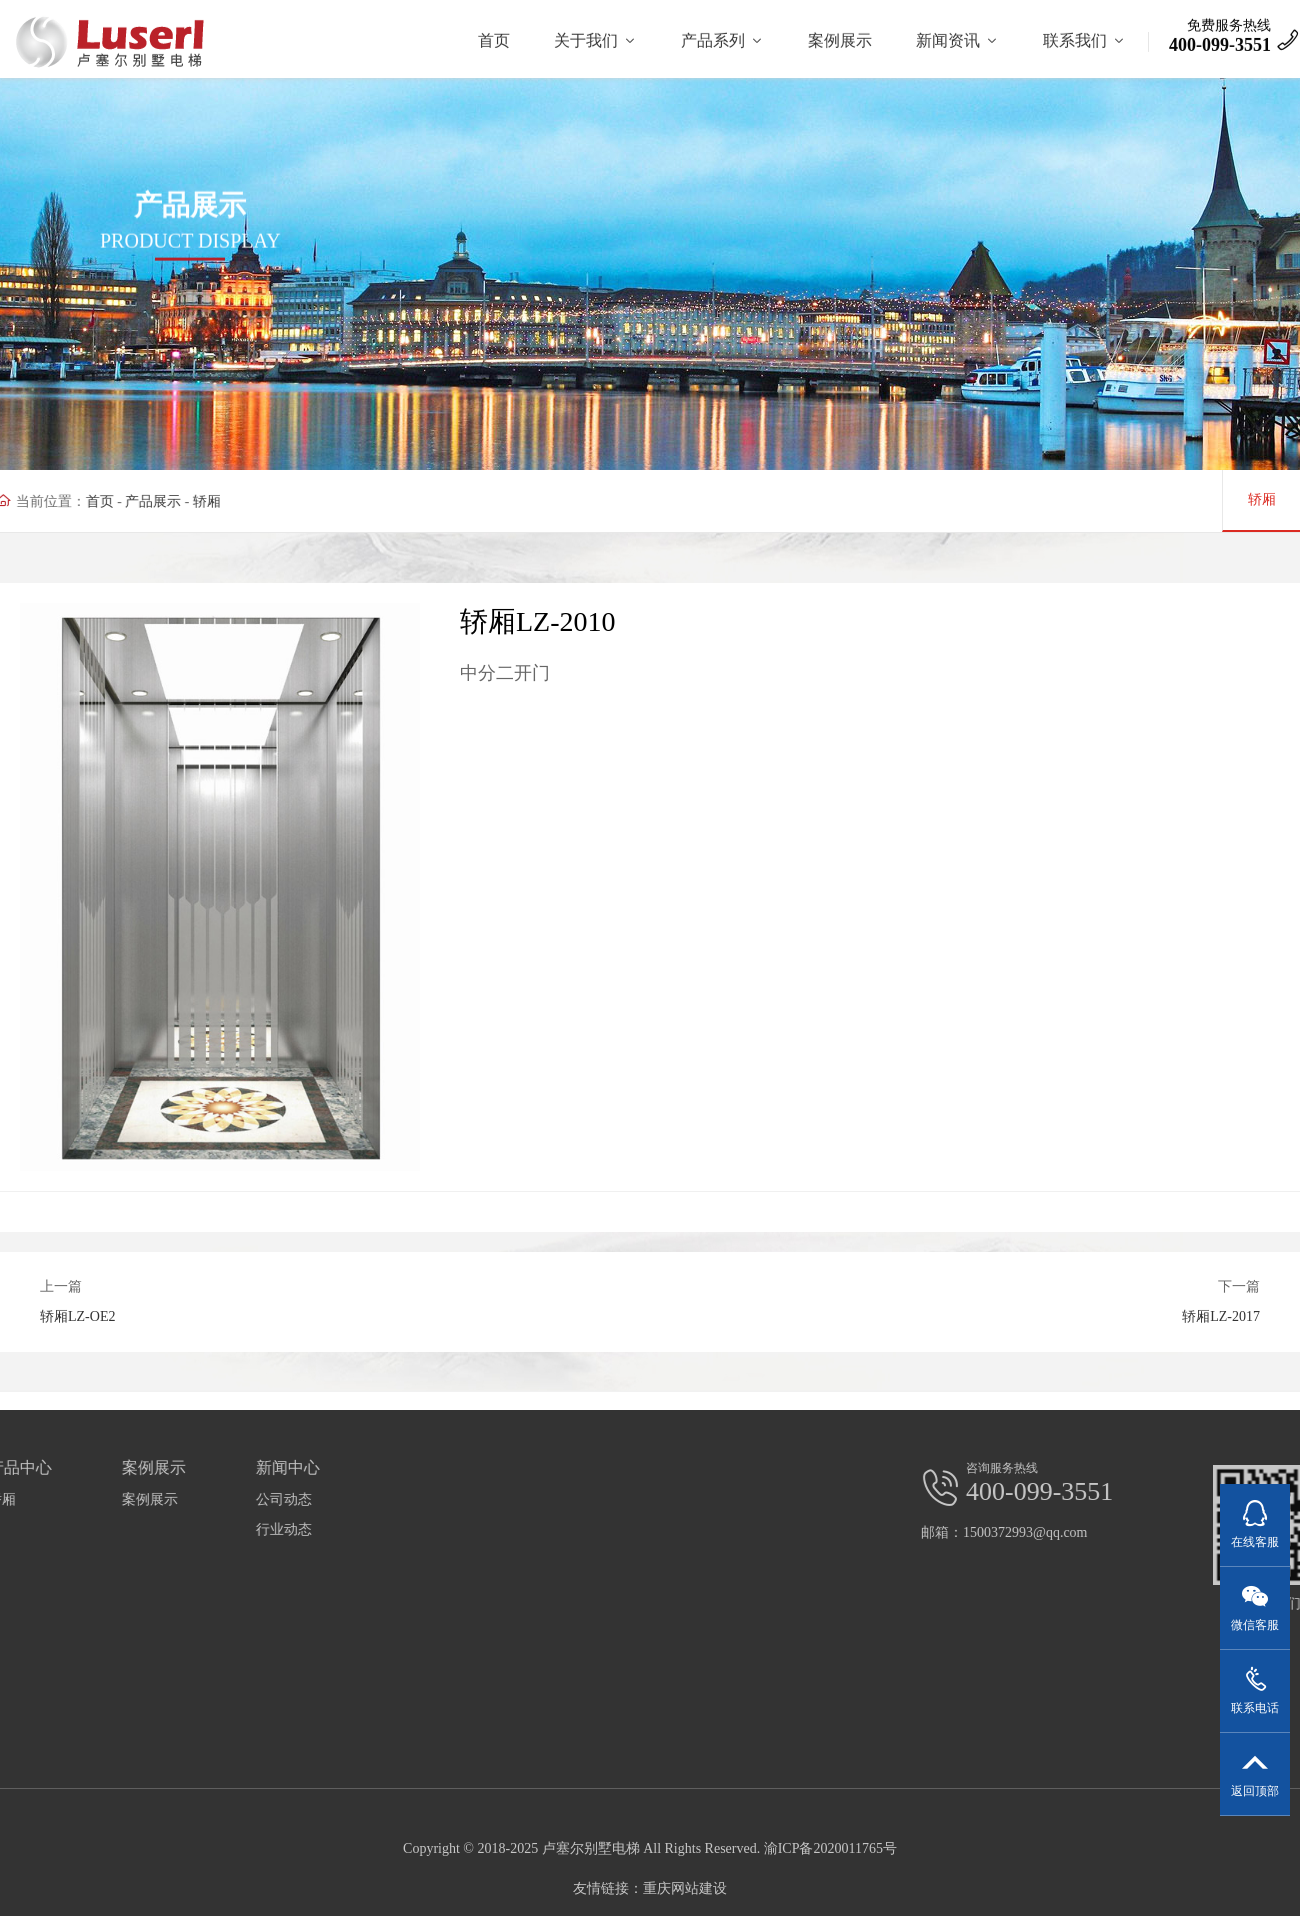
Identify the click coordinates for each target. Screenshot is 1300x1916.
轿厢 (175, 501)
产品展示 (121, 501)
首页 (67, 501)
